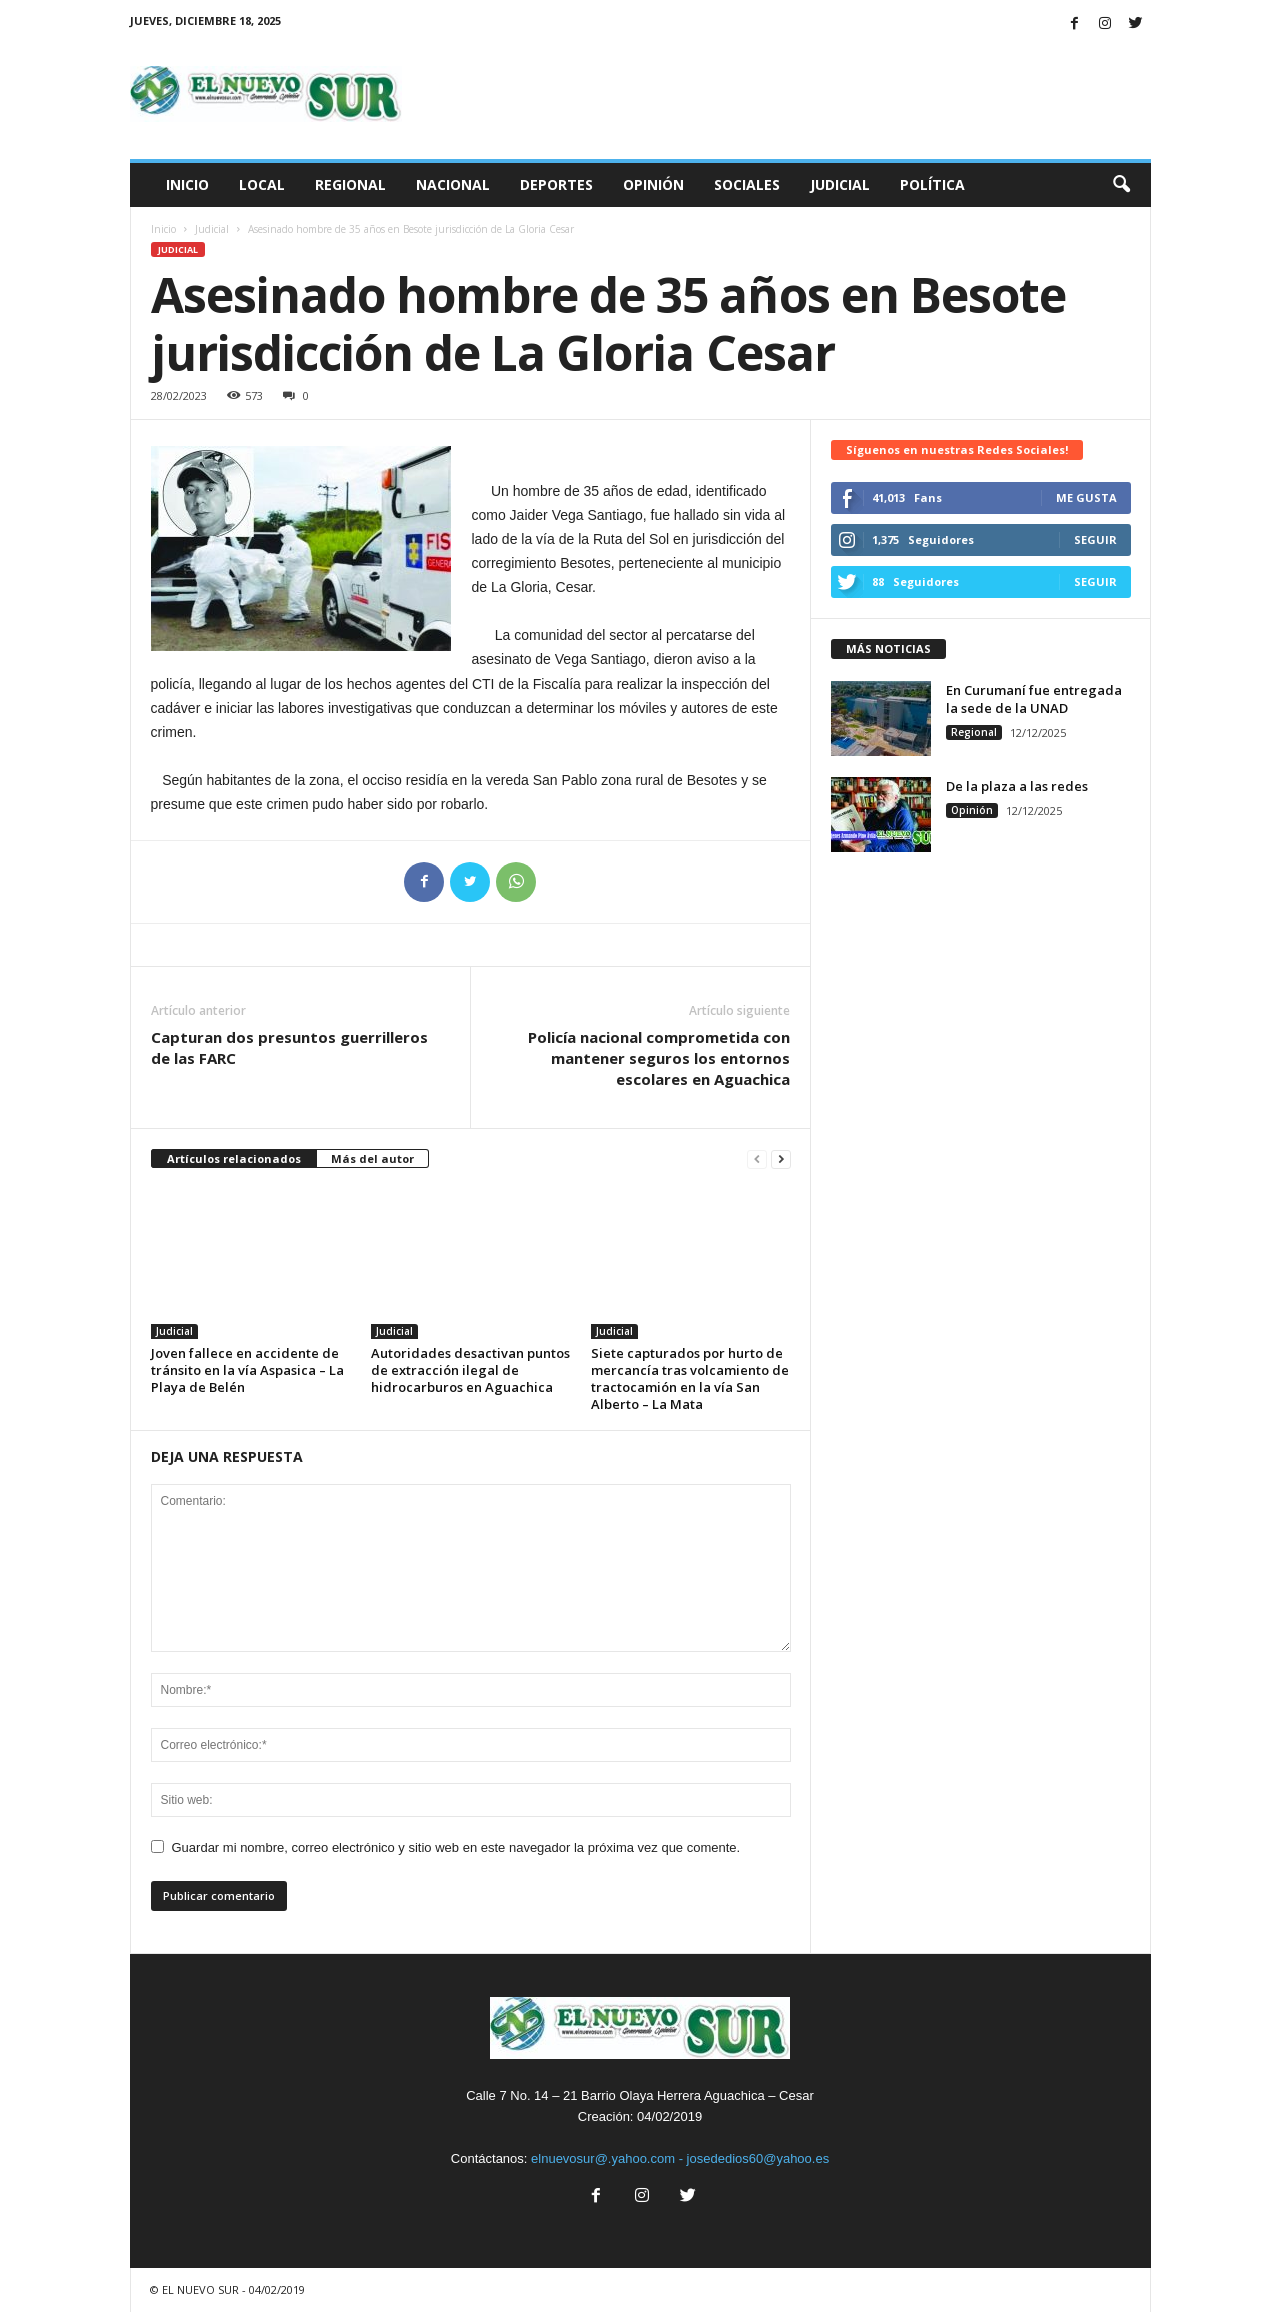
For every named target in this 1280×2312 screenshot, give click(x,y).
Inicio (187, 184)
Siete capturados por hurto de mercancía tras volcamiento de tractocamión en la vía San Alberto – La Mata (690, 1378)
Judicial (840, 184)
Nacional (453, 184)
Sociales (747, 184)
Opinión (653, 184)
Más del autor (372, 1158)
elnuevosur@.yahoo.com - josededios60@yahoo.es (680, 2158)
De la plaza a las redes (1017, 786)
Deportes (556, 184)
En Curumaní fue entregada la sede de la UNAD (1034, 699)
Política (932, 184)
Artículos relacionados (234, 1158)
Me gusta (1086, 497)
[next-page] (781, 1159)
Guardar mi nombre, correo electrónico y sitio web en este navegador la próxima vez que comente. (456, 1847)
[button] (1121, 185)
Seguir (1095, 539)
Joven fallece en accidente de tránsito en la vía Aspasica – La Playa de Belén (247, 1370)
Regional (350, 184)
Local (262, 184)
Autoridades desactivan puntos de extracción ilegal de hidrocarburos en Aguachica (470, 1370)
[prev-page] (757, 1159)
